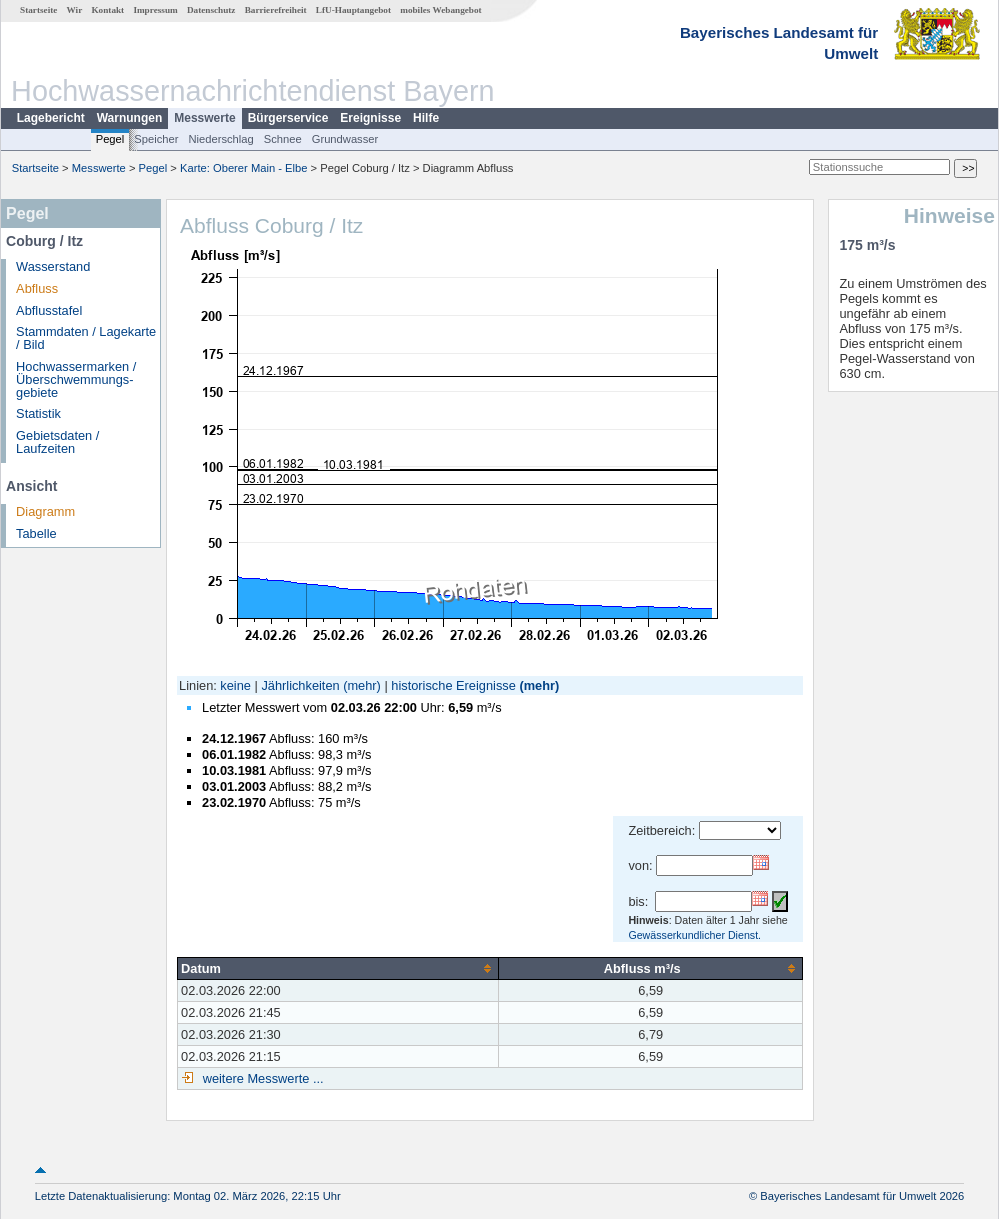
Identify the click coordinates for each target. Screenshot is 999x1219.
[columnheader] (338, 968)
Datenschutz (211, 10)
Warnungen (130, 118)
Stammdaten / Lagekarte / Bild (86, 338)
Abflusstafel (49, 310)
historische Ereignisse (453, 685)
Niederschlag (220, 139)
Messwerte (204, 118)
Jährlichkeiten (300, 685)
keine (235, 685)
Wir (75, 10)
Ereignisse (370, 118)
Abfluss (37, 288)
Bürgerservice (288, 118)
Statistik (38, 413)
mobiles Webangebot (440, 10)
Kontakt (107, 10)
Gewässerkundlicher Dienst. (694, 935)
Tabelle (36, 533)
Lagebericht (51, 118)
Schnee (283, 139)
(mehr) (362, 685)
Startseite (38, 10)
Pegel (110, 139)
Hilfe (426, 118)
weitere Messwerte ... (261, 1078)
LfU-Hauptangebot (353, 10)
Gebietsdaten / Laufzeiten (57, 442)
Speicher (156, 139)
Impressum (155, 10)
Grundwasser (345, 139)
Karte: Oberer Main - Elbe (243, 168)
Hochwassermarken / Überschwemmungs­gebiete (76, 379)
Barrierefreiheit (276, 10)
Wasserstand (53, 266)
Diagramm (45, 511)
